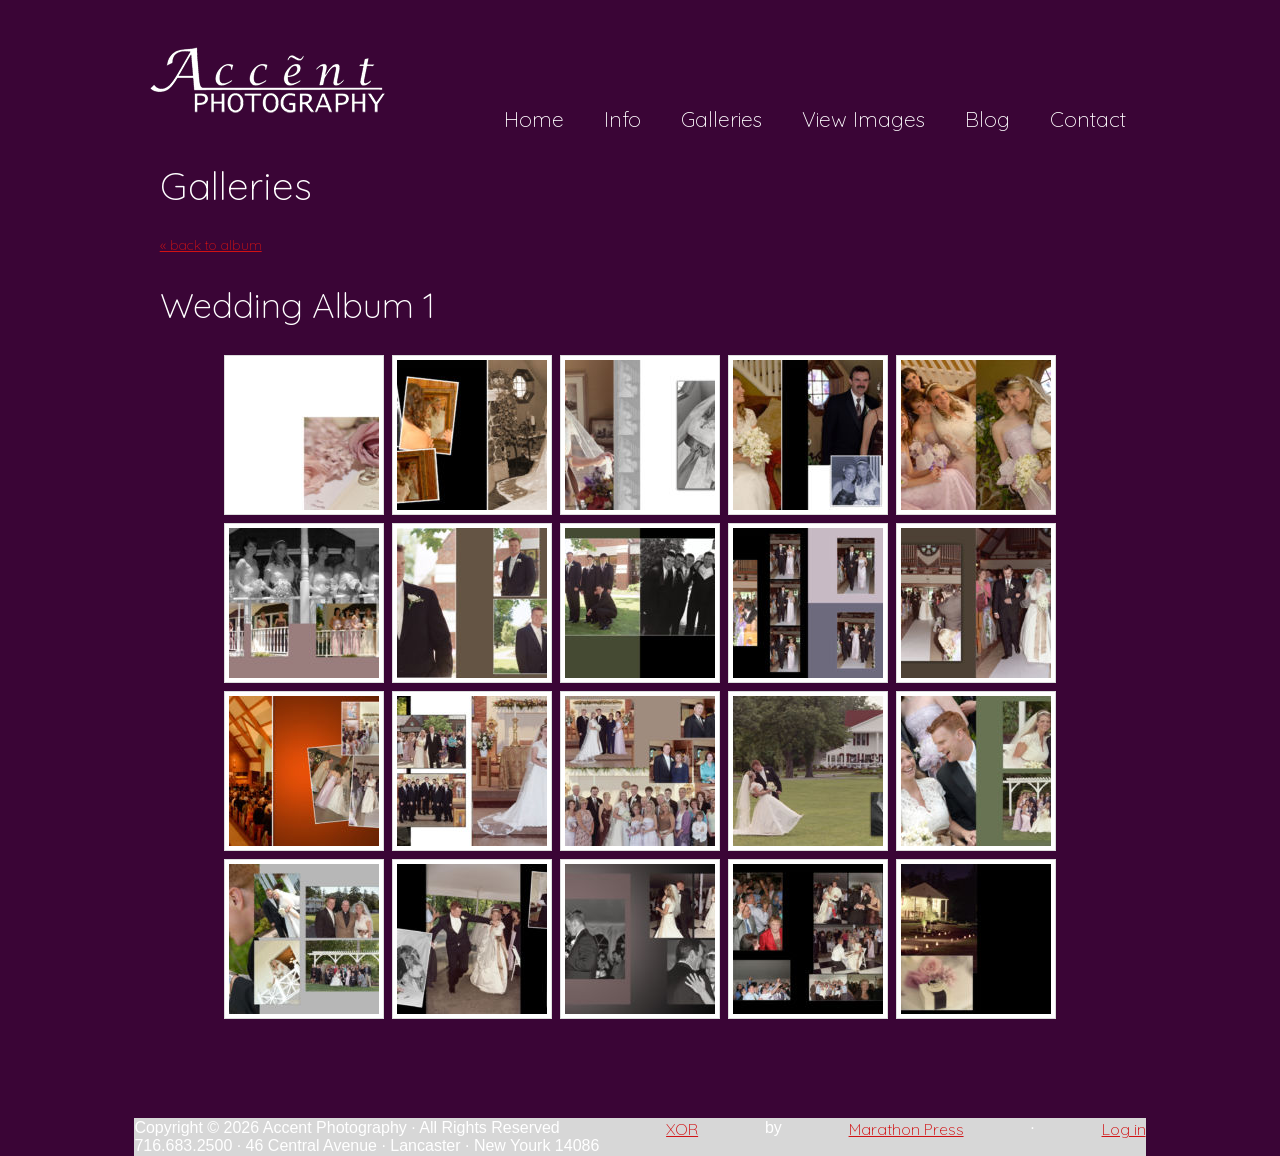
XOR (682, 1129)
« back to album (211, 245)
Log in (1124, 1129)
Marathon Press (906, 1129)
